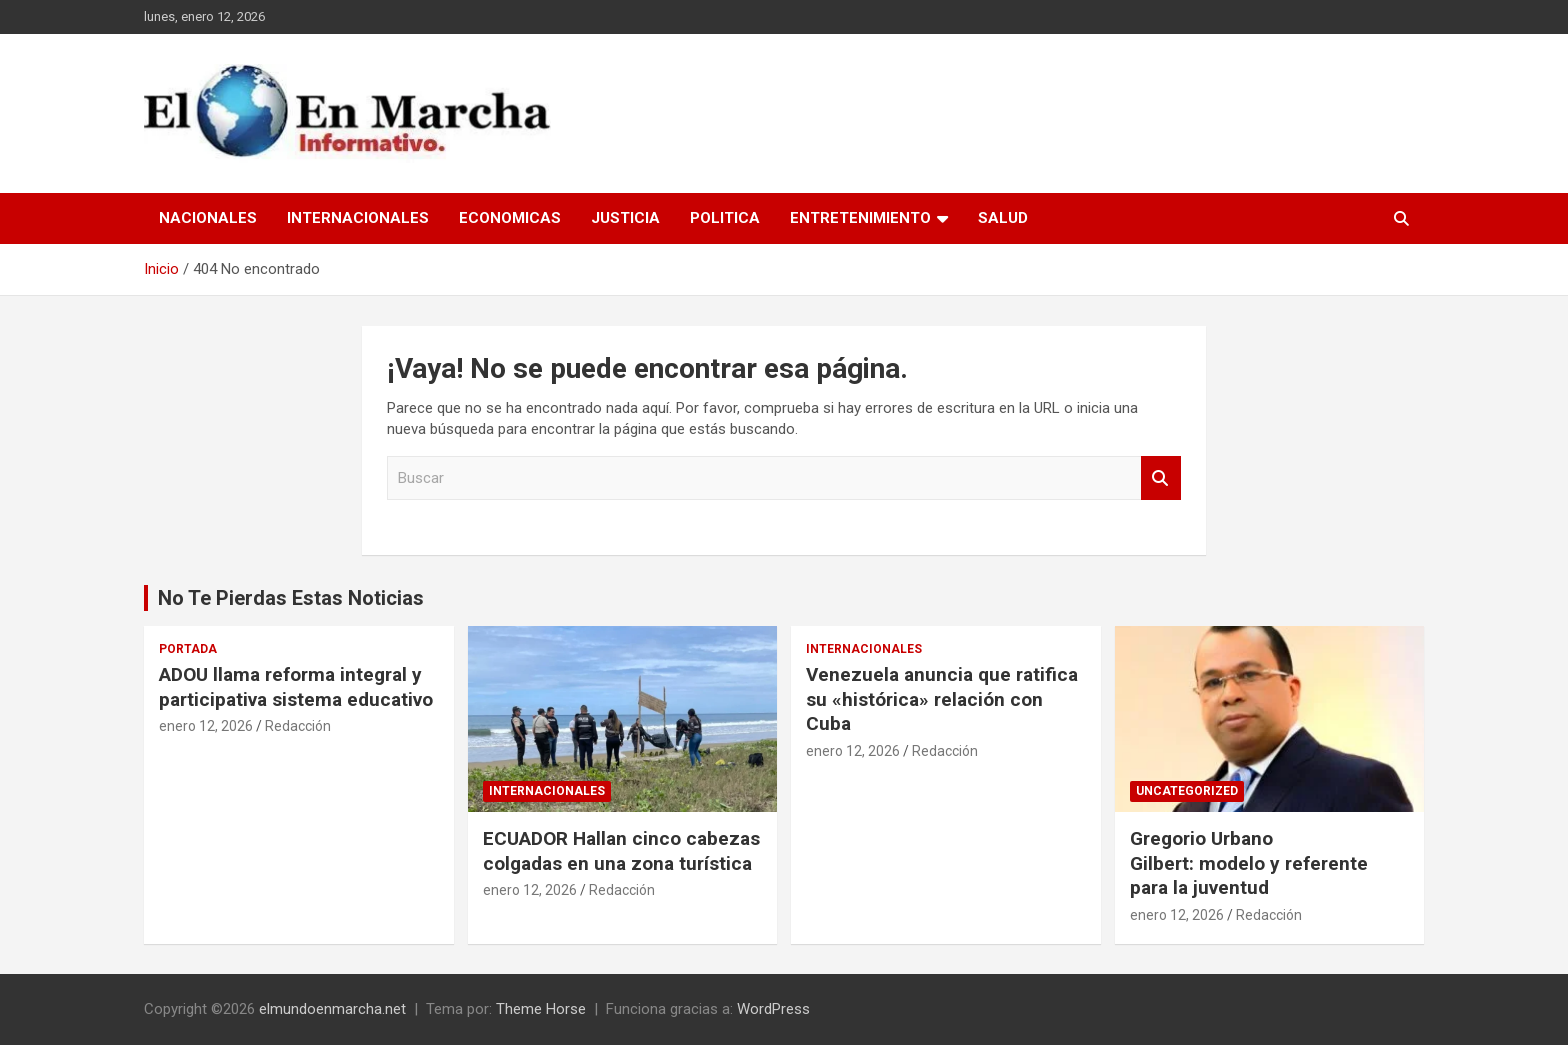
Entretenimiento (860, 218)
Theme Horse (541, 1009)
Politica (725, 218)
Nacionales (208, 218)
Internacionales (358, 218)
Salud (1003, 218)
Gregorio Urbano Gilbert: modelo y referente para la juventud (1249, 863)
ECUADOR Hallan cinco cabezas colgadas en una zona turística (621, 851)
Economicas (510, 218)
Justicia (625, 218)
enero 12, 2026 (206, 726)
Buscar (1161, 478)
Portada (188, 649)
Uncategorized (1187, 791)
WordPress (773, 1009)
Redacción (298, 726)
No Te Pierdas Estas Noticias (291, 598)
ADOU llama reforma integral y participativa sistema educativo (296, 687)
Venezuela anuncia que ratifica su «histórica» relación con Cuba (942, 699)
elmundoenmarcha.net (332, 1009)
